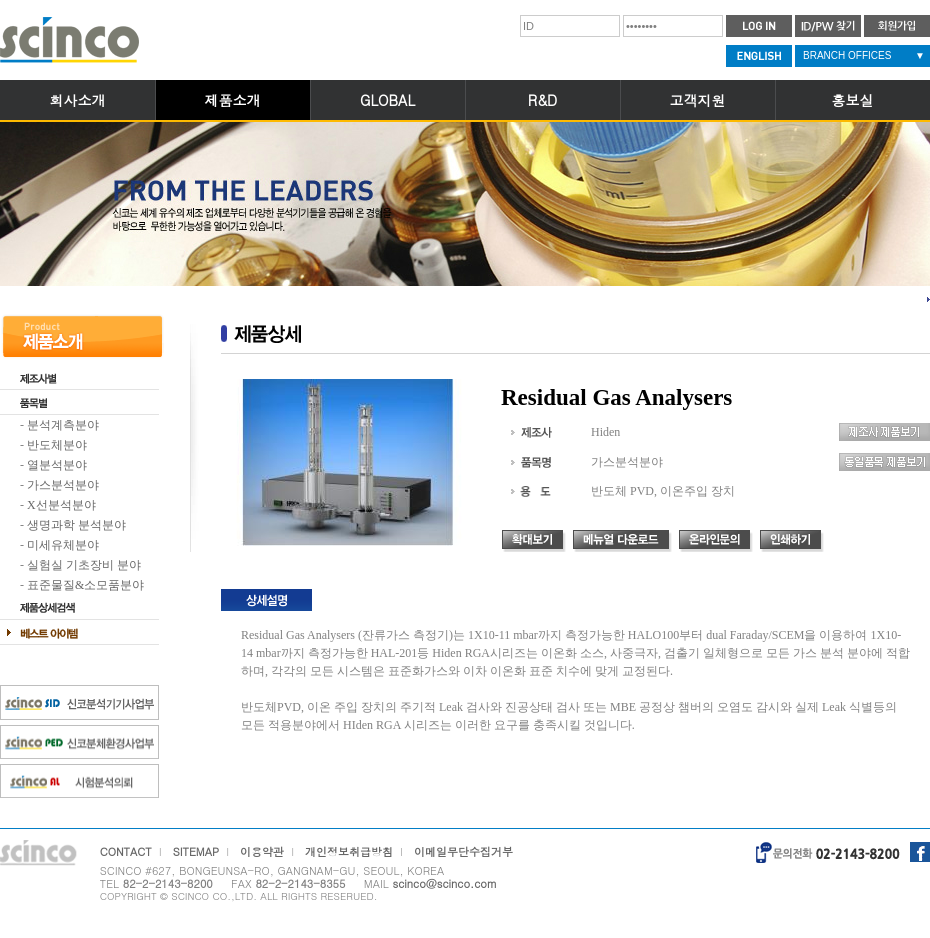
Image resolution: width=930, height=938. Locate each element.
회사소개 (78, 100)
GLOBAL (387, 100)
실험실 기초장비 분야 (84, 565)
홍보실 (853, 100)
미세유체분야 (63, 545)
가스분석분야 (63, 485)
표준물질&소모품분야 (85, 585)
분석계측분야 (63, 425)
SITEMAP (196, 851)
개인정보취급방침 (349, 851)
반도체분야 (57, 445)
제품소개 (233, 100)
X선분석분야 (61, 505)
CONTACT (126, 851)
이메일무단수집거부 (463, 851)
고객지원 (698, 100)
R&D (542, 100)
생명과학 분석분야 (76, 525)
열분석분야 (57, 465)
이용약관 (262, 851)
